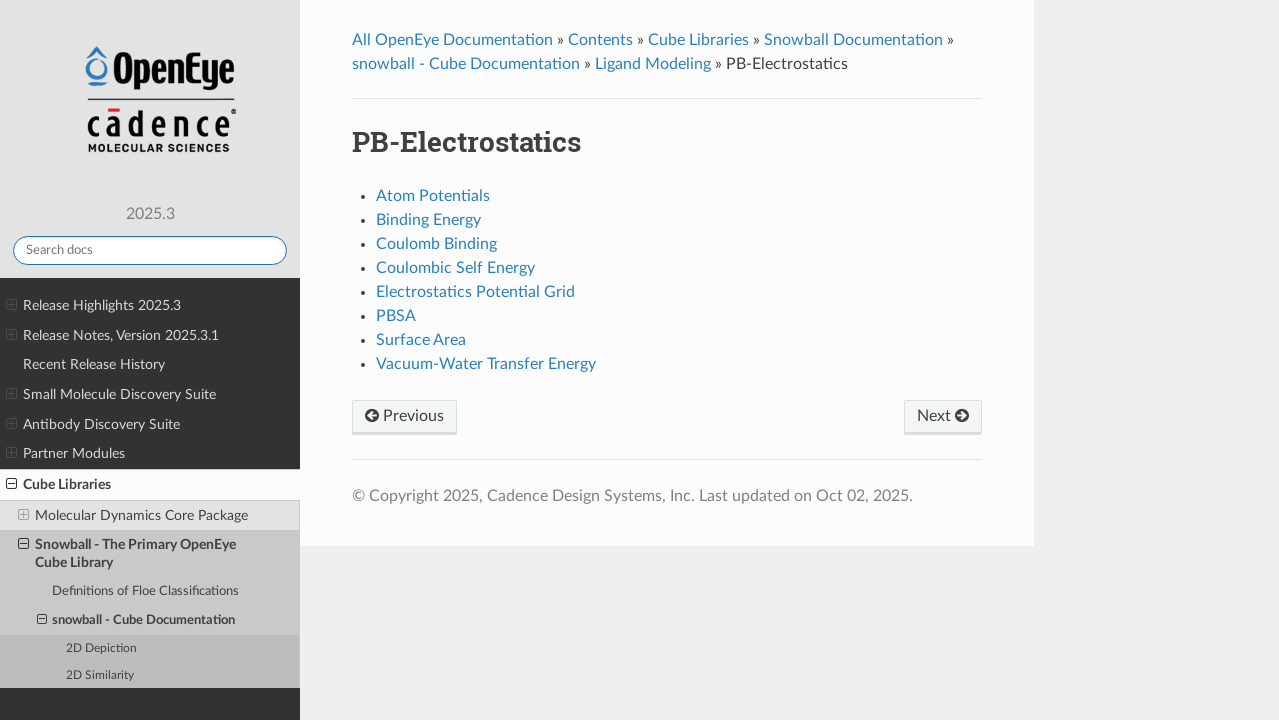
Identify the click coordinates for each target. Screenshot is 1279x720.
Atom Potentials (433, 196)
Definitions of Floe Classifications (145, 591)
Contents (600, 40)
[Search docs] (150, 250)
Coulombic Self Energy (455, 268)
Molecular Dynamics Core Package (133, 516)
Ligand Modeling (653, 64)
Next (943, 416)
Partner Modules (65, 454)
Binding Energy (428, 220)
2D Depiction (101, 648)
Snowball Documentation (853, 40)
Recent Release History (94, 364)
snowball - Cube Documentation (136, 621)
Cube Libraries (58, 485)
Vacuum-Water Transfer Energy (486, 364)
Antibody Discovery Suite (93, 425)
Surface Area (421, 340)
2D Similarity (100, 675)
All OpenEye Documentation (452, 40)
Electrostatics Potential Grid (475, 292)
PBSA (396, 316)
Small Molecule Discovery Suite (111, 395)
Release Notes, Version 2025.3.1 (112, 336)
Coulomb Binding (436, 244)
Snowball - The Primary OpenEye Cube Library (127, 553)
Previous (404, 416)
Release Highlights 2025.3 (93, 306)
